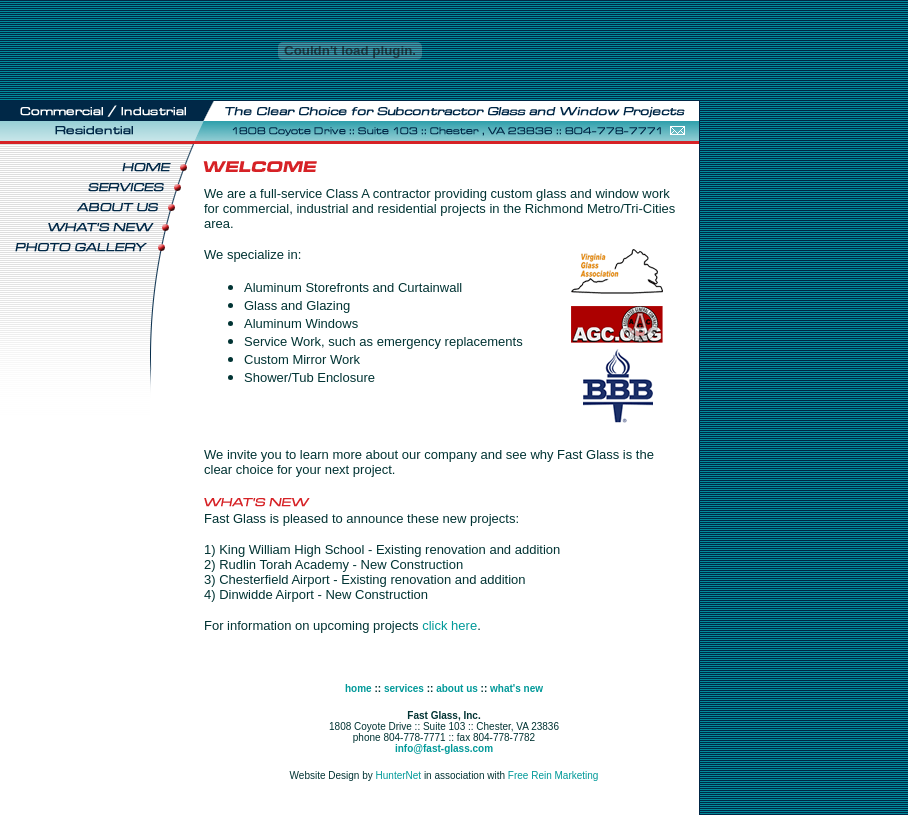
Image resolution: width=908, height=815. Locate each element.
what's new (516, 688)
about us (457, 688)
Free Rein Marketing (553, 775)
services (404, 688)
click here (449, 625)
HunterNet (399, 775)
